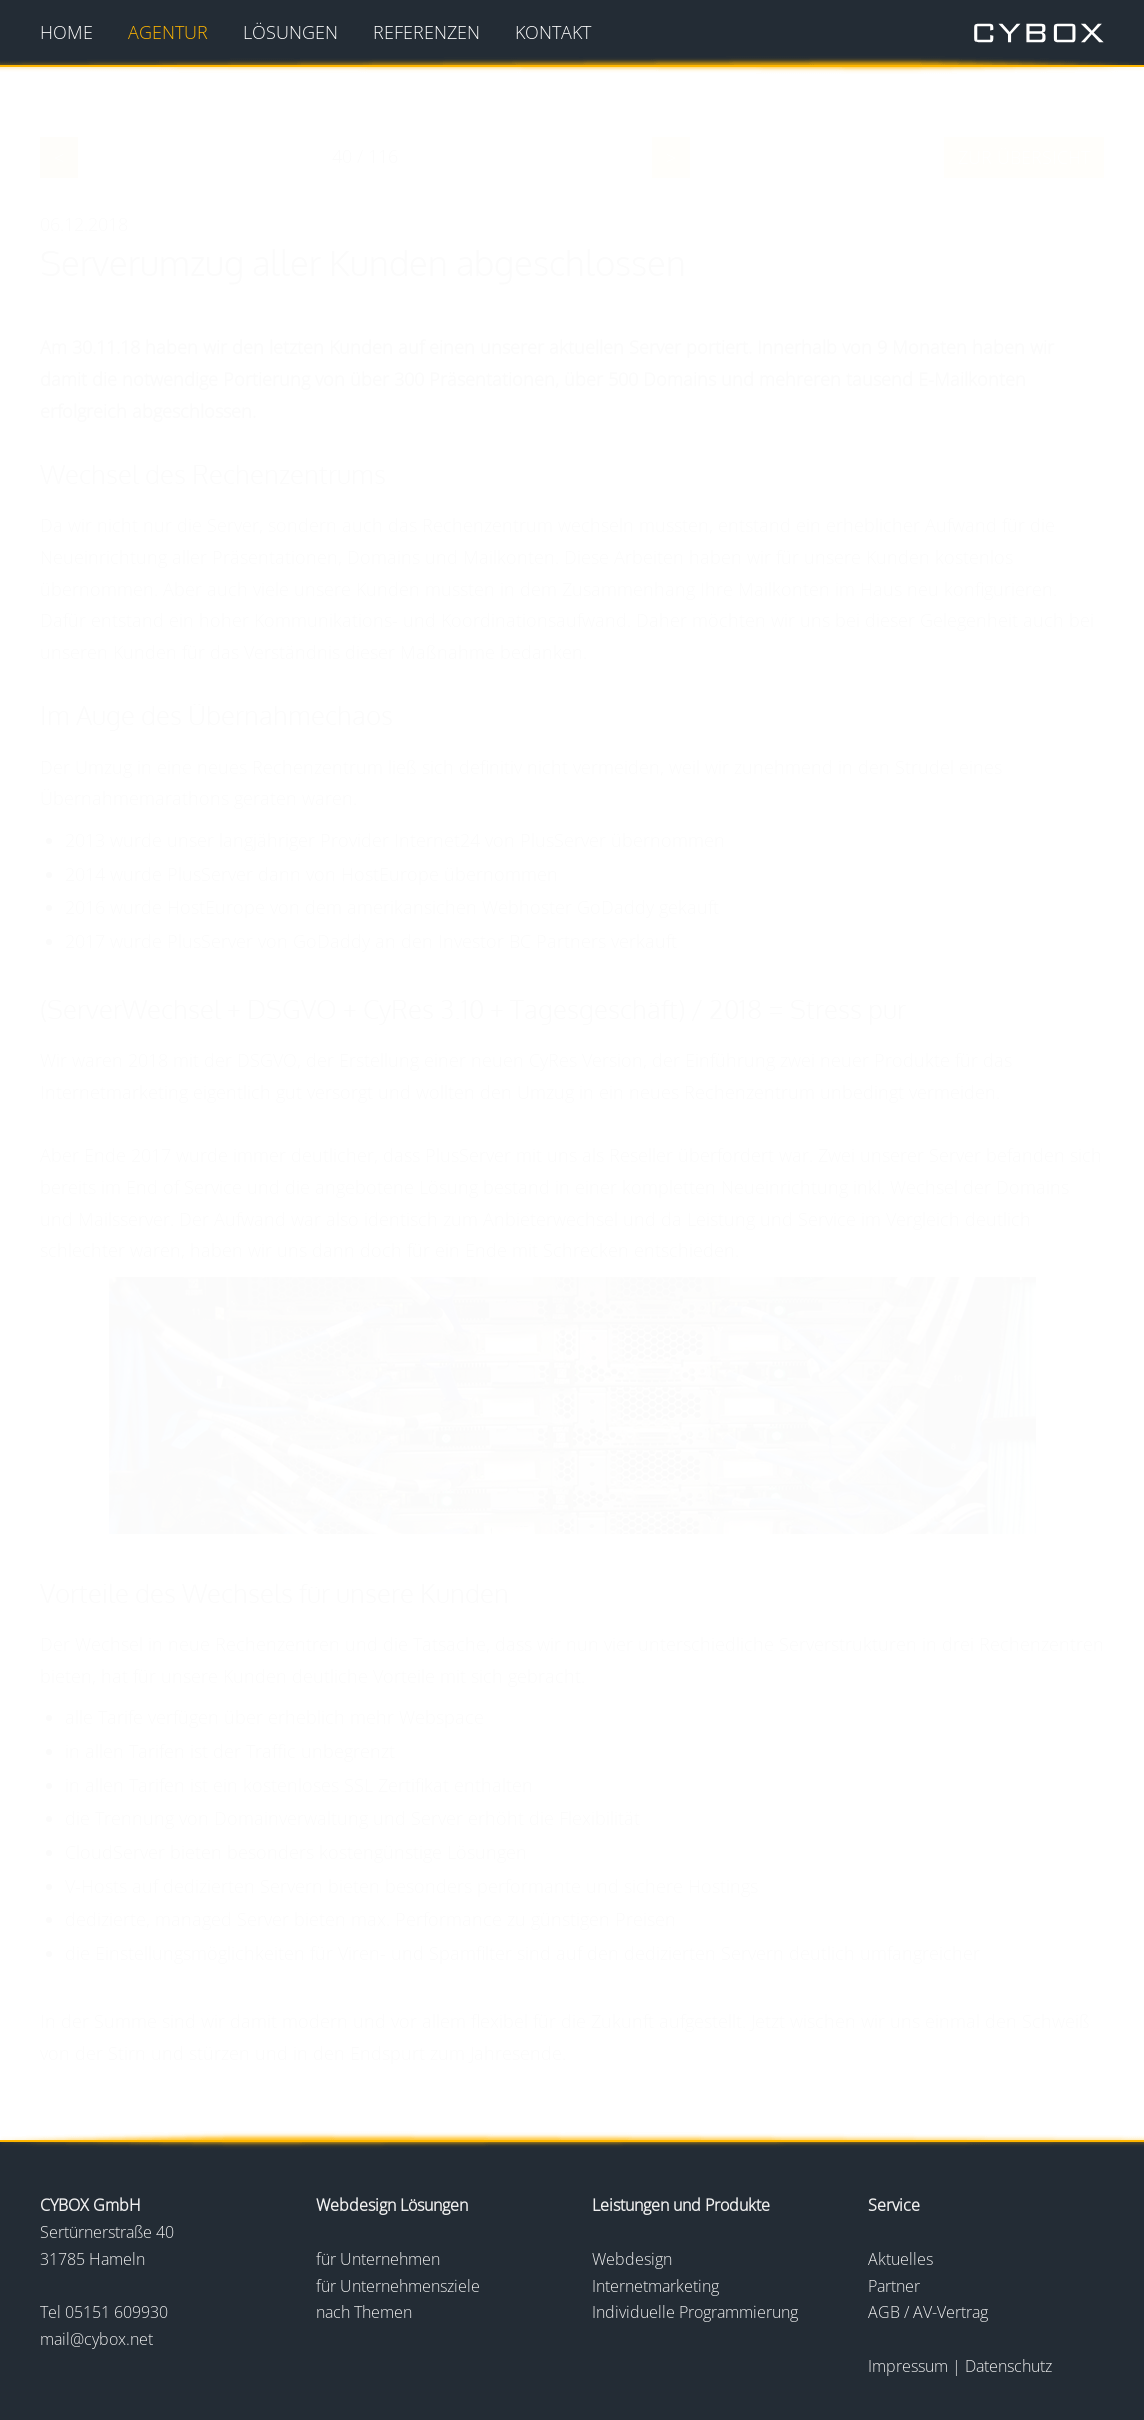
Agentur (168, 32)
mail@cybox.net (96, 2339)
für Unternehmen (378, 2259)
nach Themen (364, 2312)
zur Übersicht (1024, 157)
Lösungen (290, 32)
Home (66, 32)
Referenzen (426, 32)
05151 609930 (116, 2312)
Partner (894, 2286)
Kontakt (553, 32)
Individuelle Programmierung (695, 2312)
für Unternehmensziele (398, 2286)
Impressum (910, 2366)
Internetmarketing (655, 2286)
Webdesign (632, 2259)
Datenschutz (1008, 2366)
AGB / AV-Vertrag (928, 2312)
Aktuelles (900, 2259)
